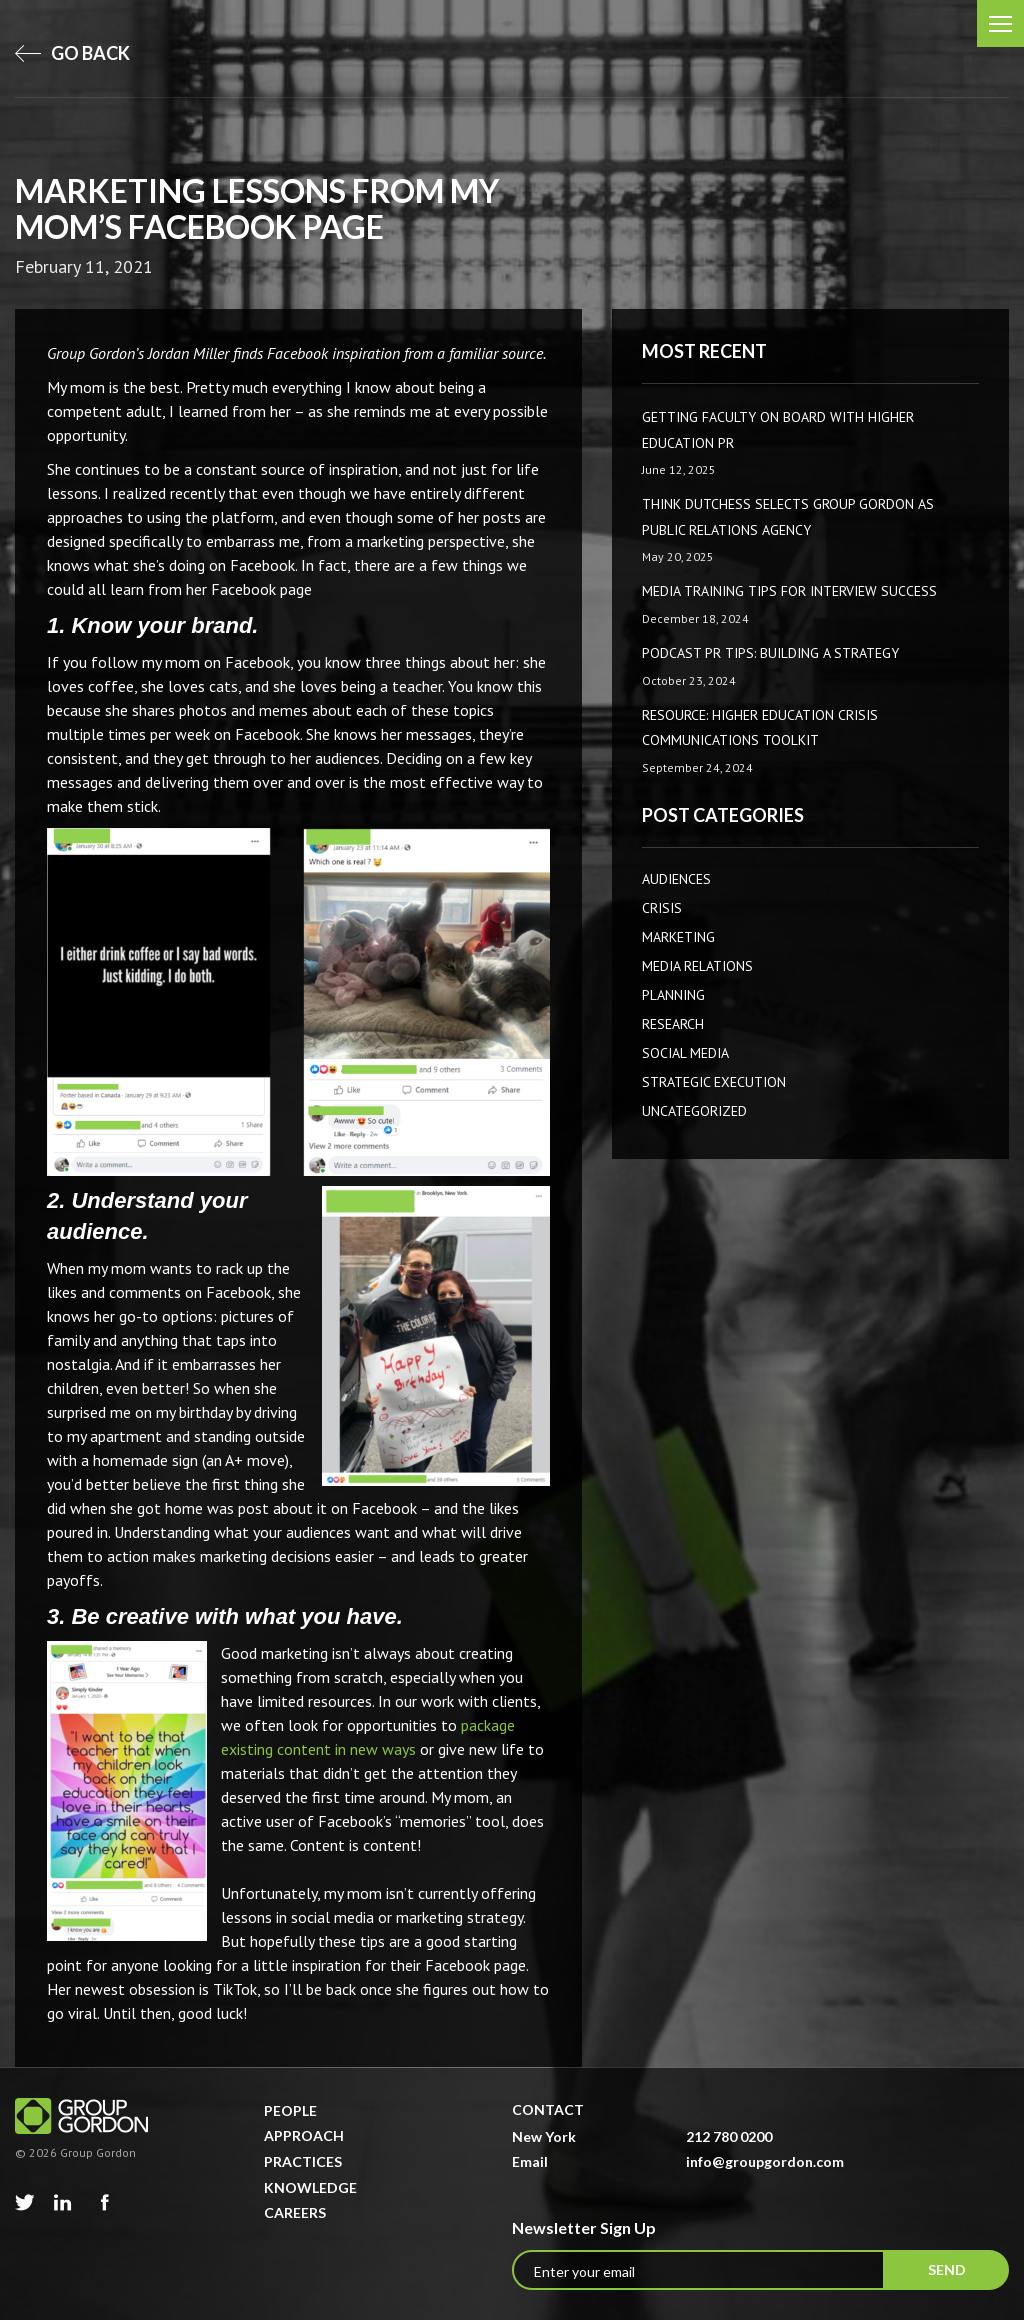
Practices (303, 2161)
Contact (548, 2109)
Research (673, 1024)
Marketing (678, 937)
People (290, 2110)
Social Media (685, 1053)
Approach (304, 2135)
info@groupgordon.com (765, 2161)
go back (72, 53)
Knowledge (310, 2187)
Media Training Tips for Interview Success (789, 591)
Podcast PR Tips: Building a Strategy (770, 653)
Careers (295, 2212)
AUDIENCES (676, 879)
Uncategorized (694, 1111)
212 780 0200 (729, 2136)
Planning (673, 995)
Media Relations (697, 966)
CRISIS (662, 908)
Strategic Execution (714, 1082)
